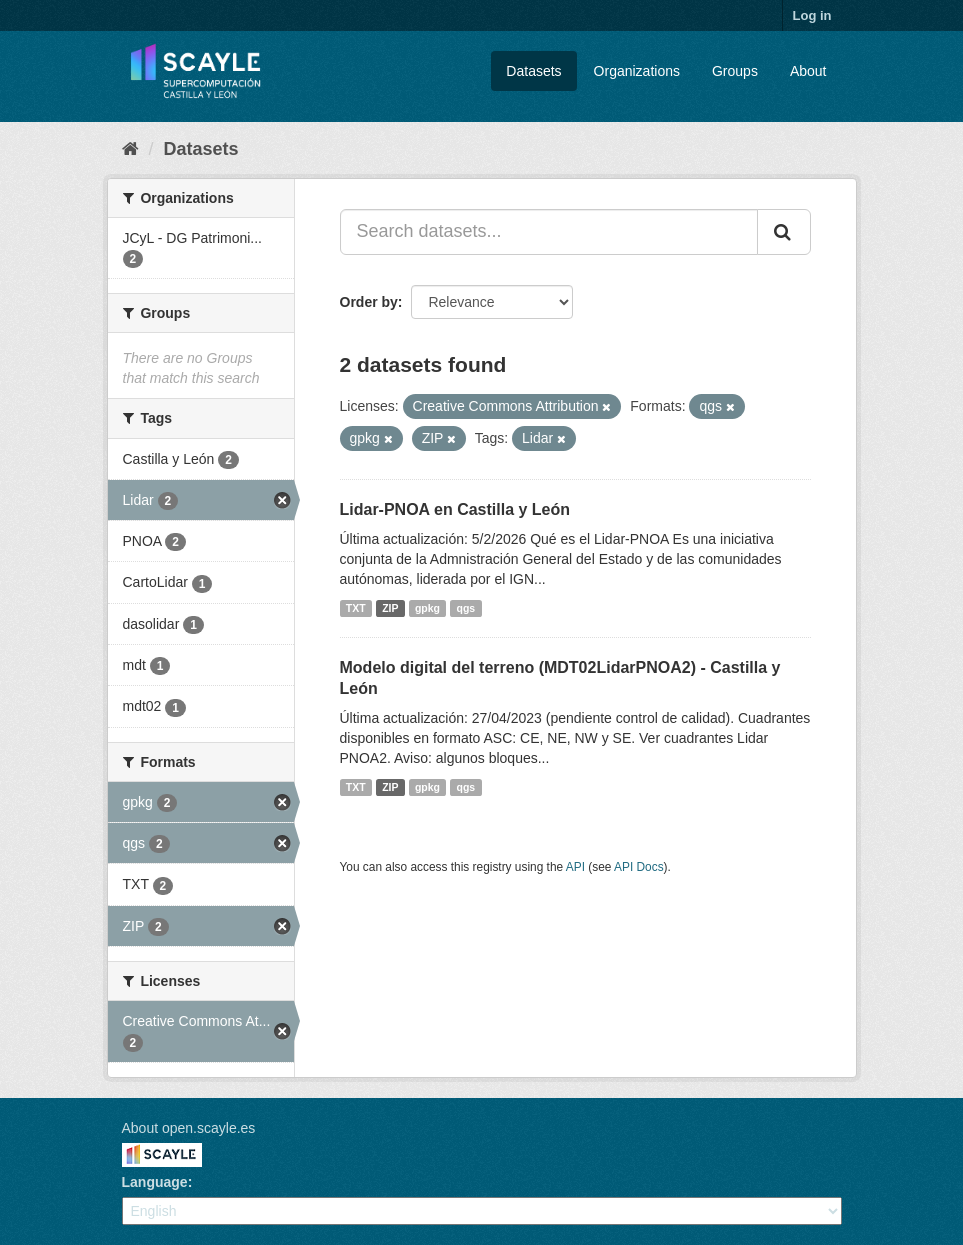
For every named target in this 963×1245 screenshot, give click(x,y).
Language (155, 1182)
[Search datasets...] (549, 232)
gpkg (427, 608)
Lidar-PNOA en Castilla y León (455, 509)
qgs (466, 608)
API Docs (639, 867)
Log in (812, 15)
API (575, 867)
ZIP (390, 608)
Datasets (533, 71)
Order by (369, 302)
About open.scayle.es (189, 1128)
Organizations (637, 71)
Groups (735, 71)
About (808, 71)
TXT (356, 608)
